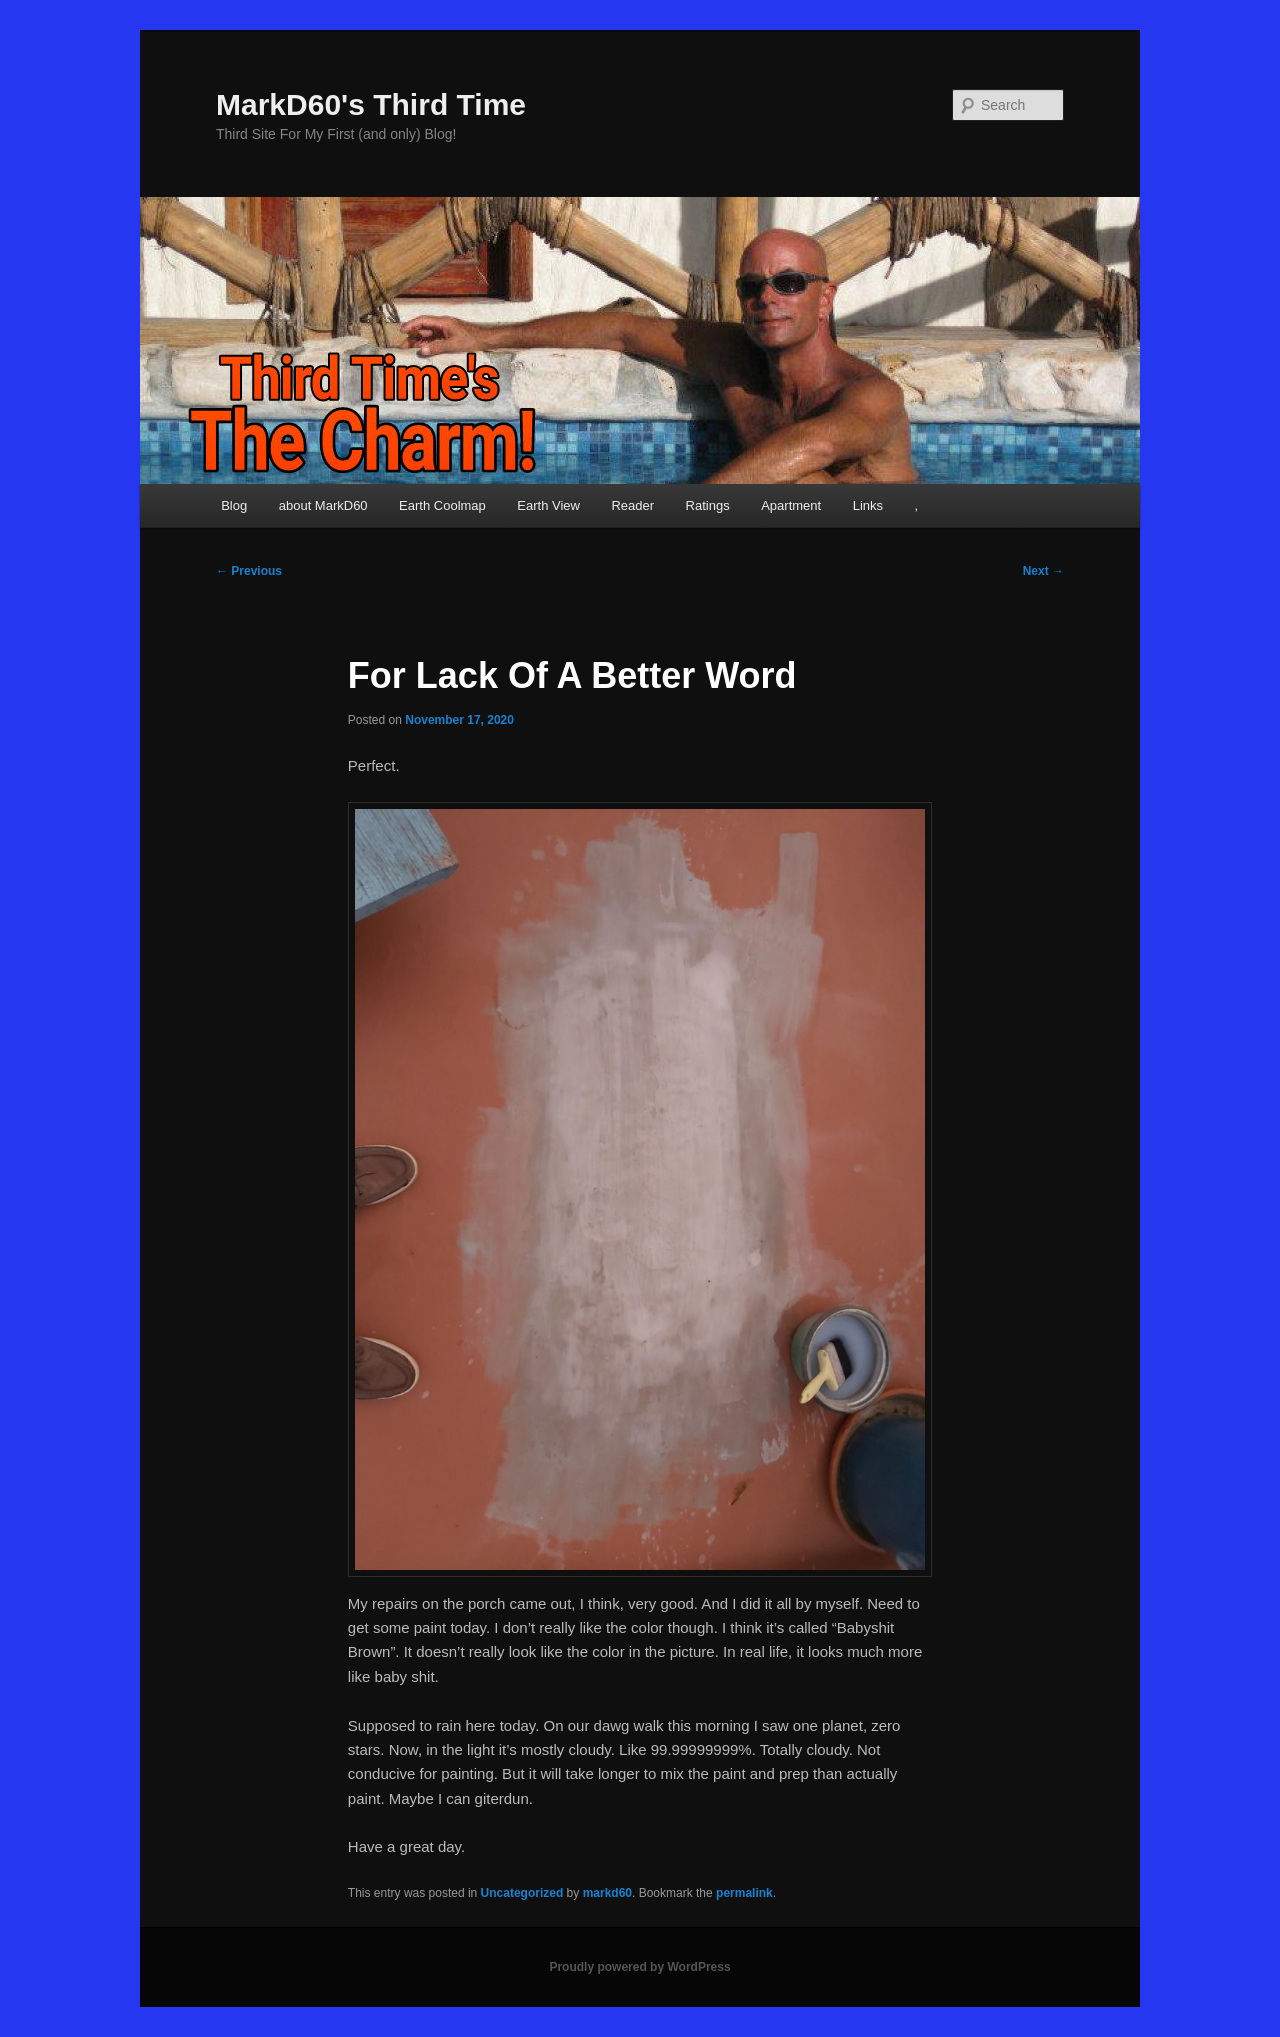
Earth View (548, 505)
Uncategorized (522, 1893)
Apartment (791, 505)
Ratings (708, 505)
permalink (744, 1893)
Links (868, 505)
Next (1043, 571)
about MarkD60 (323, 505)
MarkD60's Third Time (371, 104)
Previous (249, 571)
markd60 (607, 1893)
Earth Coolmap (442, 505)
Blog (234, 505)
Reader (632, 505)
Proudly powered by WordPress (639, 1967)
